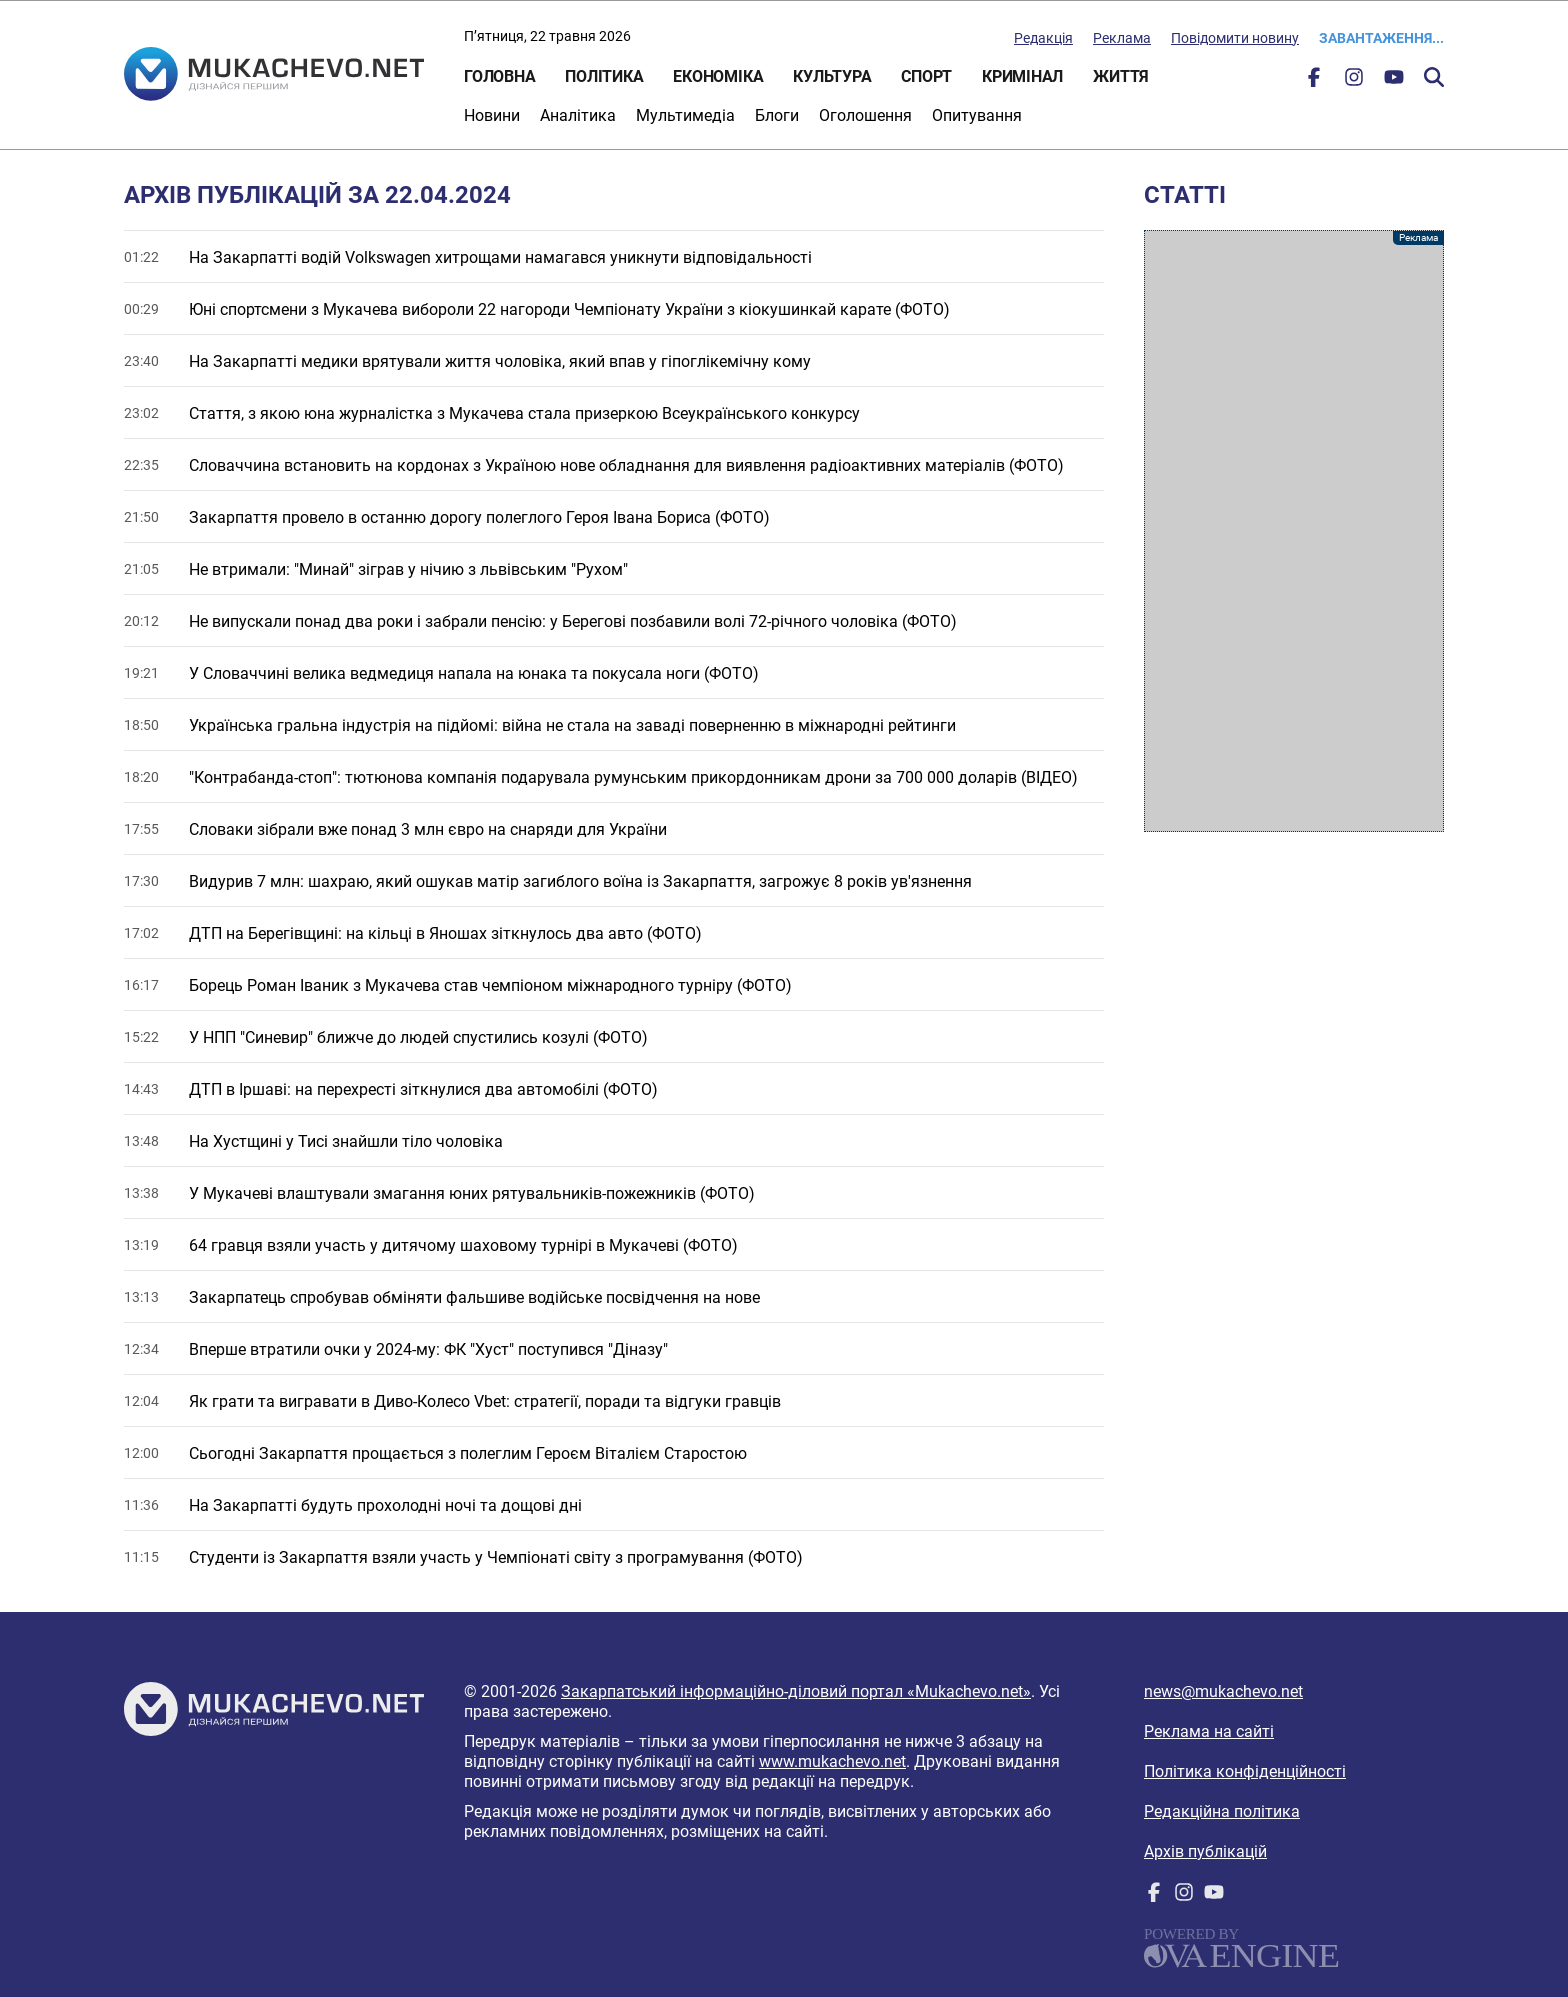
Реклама (1122, 38)
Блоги (777, 115)
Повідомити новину (1235, 38)
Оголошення (865, 115)
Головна (499, 76)
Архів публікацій (1205, 1851)
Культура (832, 76)
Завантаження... (1381, 38)
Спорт (926, 76)
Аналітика (578, 115)
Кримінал (1022, 76)
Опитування (977, 115)
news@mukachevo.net (1223, 1691)
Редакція (1043, 38)
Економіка (718, 76)
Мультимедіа (685, 115)
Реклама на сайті (1209, 1731)
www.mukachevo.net (832, 1761)
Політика (604, 76)
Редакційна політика (1222, 1811)
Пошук (1434, 77)
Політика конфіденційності (1245, 1771)
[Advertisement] (1294, 531)
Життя (1121, 76)
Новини (492, 115)
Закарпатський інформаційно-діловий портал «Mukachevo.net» (796, 1691)
